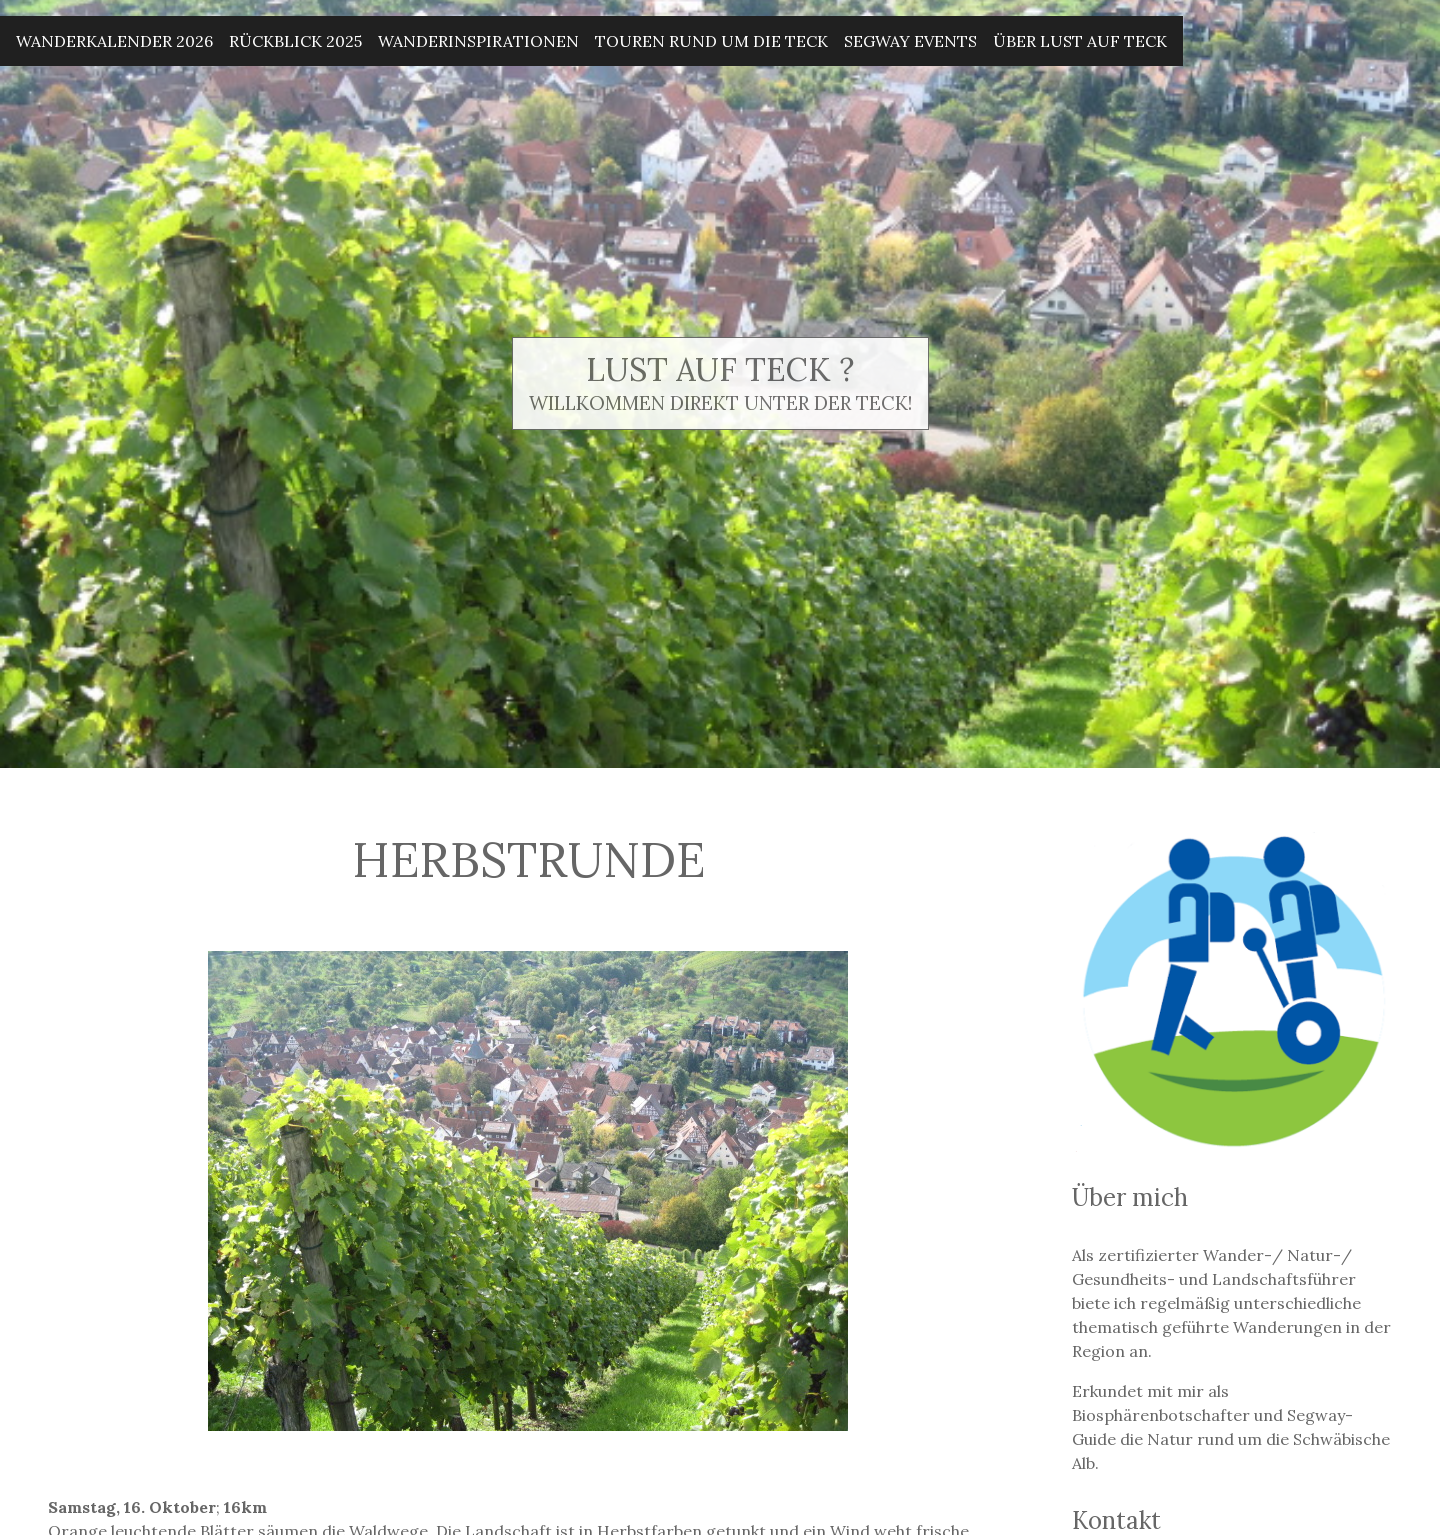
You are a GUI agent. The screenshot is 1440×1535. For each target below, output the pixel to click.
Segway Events (910, 41)
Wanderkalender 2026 (114, 41)
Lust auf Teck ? (720, 369)
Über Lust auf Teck (1080, 41)
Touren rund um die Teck (711, 41)
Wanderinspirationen (478, 41)
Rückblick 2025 (295, 41)
